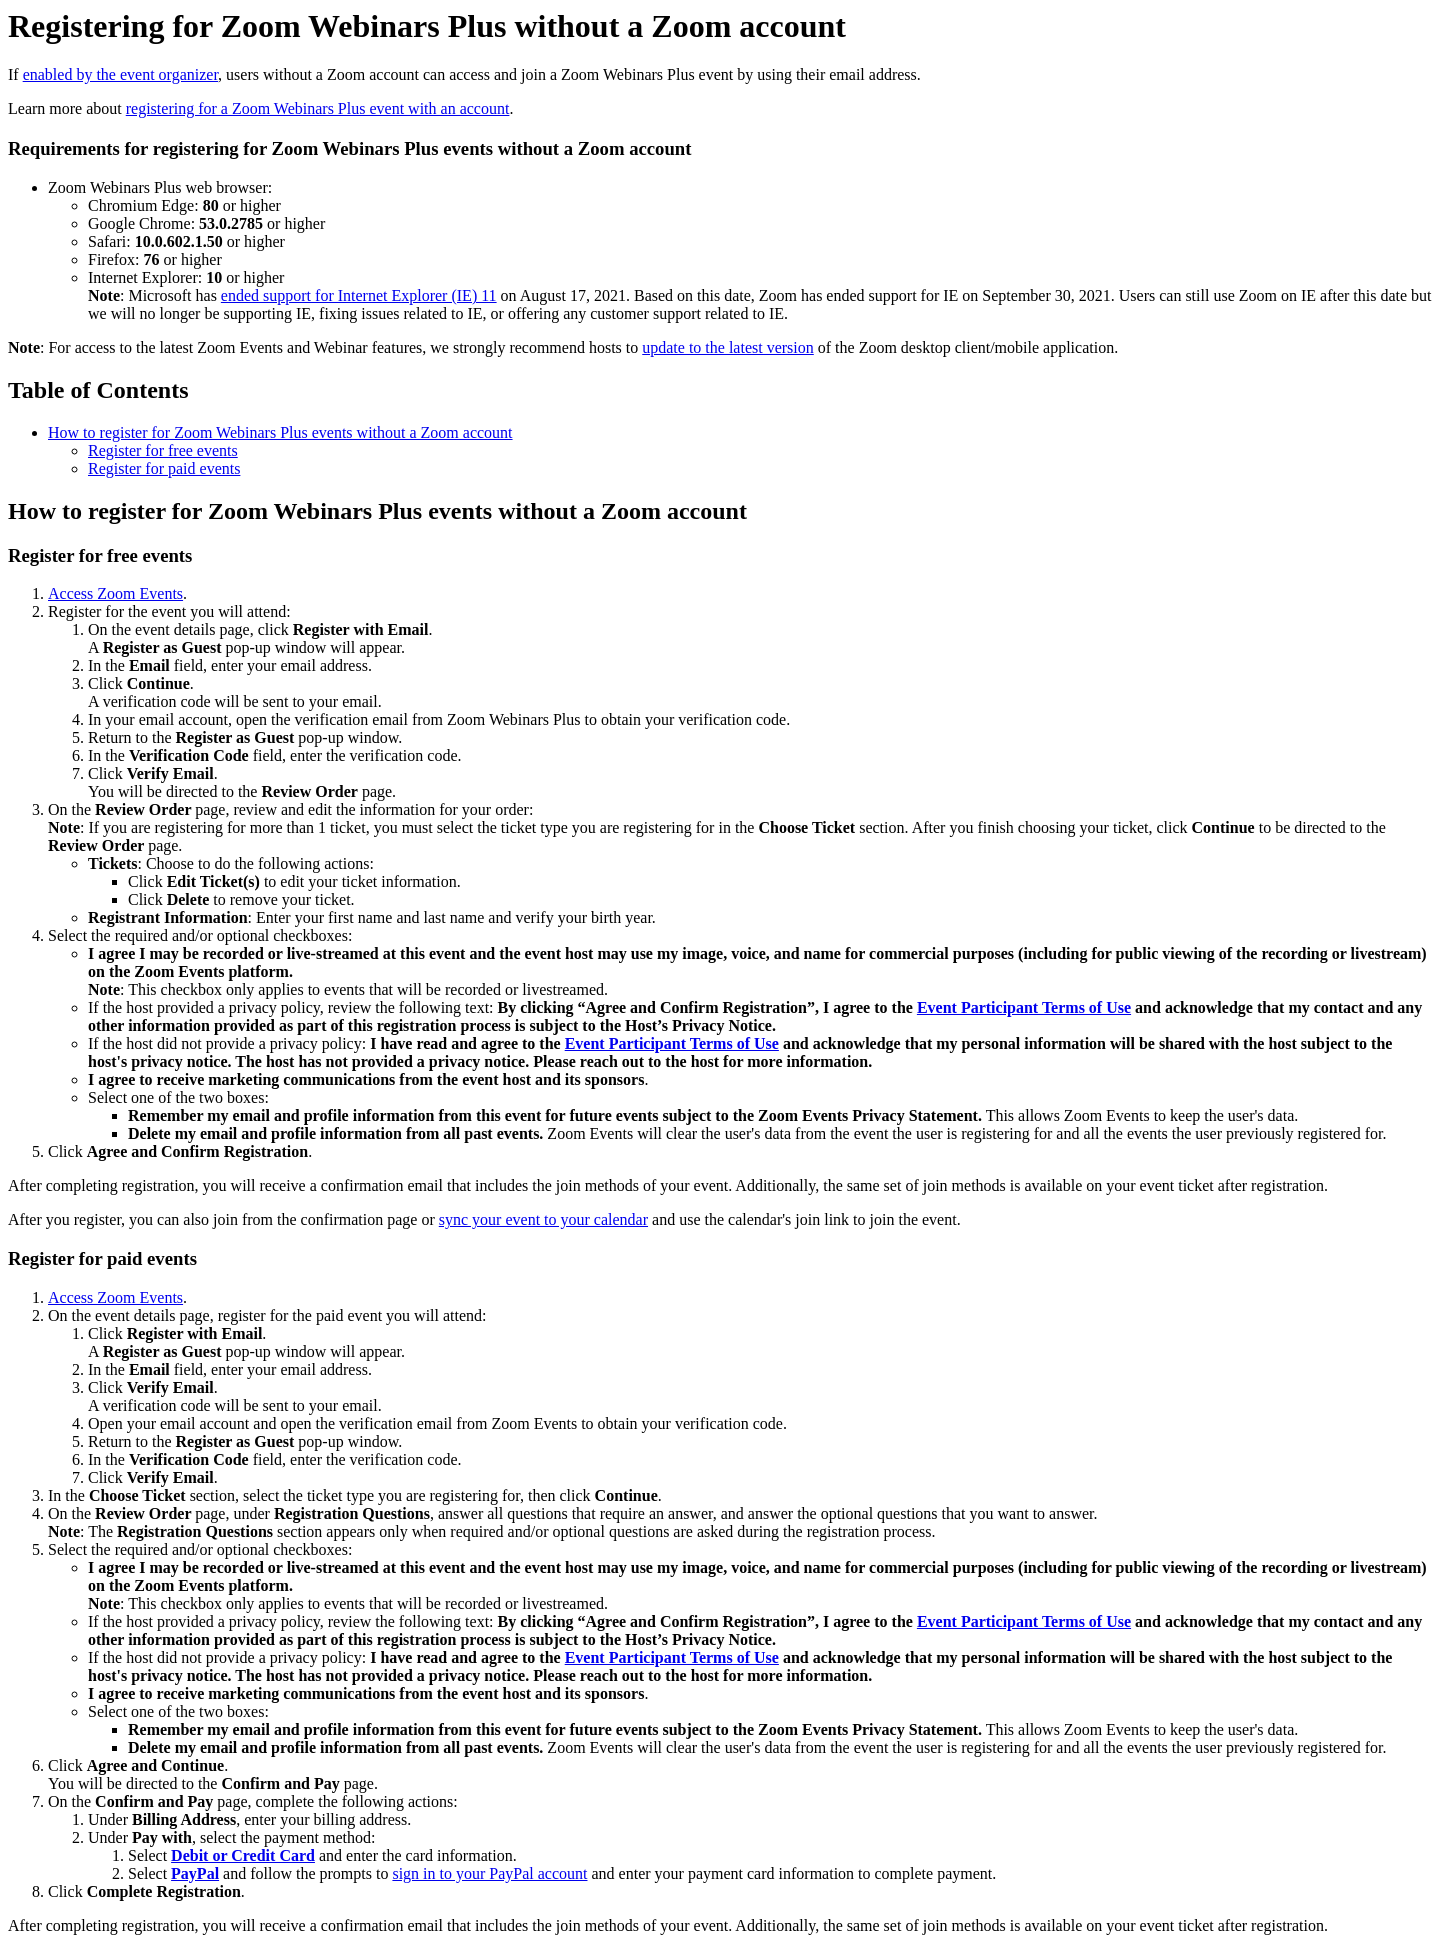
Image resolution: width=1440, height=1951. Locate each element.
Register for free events (163, 450)
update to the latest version (728, 347)
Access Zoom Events (115, 593)
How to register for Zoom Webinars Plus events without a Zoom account (280, 432)
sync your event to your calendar (543, 1219)
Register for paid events (164, 468)
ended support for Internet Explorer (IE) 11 (359, 295)
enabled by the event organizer (120, 74)
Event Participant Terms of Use (1024, 1007)
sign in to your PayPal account (489, 1873)
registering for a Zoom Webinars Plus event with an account (318, 108)
